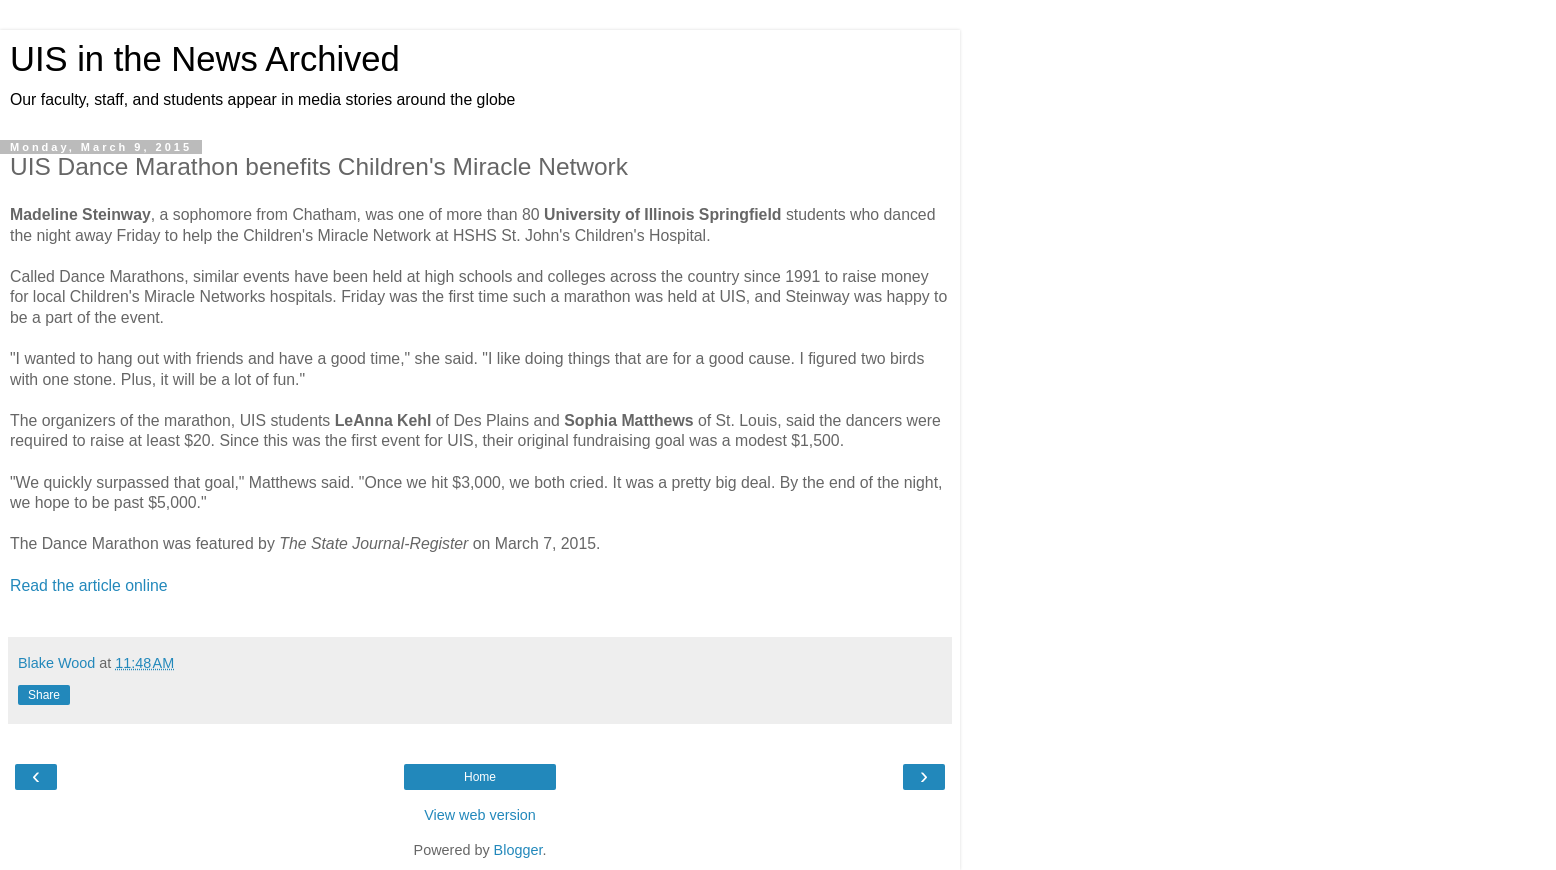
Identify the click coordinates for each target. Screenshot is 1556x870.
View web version (480, 815)
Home (480, 777)
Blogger (518, 850)
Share (44, 695)
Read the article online (89, 585)
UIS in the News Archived (205, 59)
